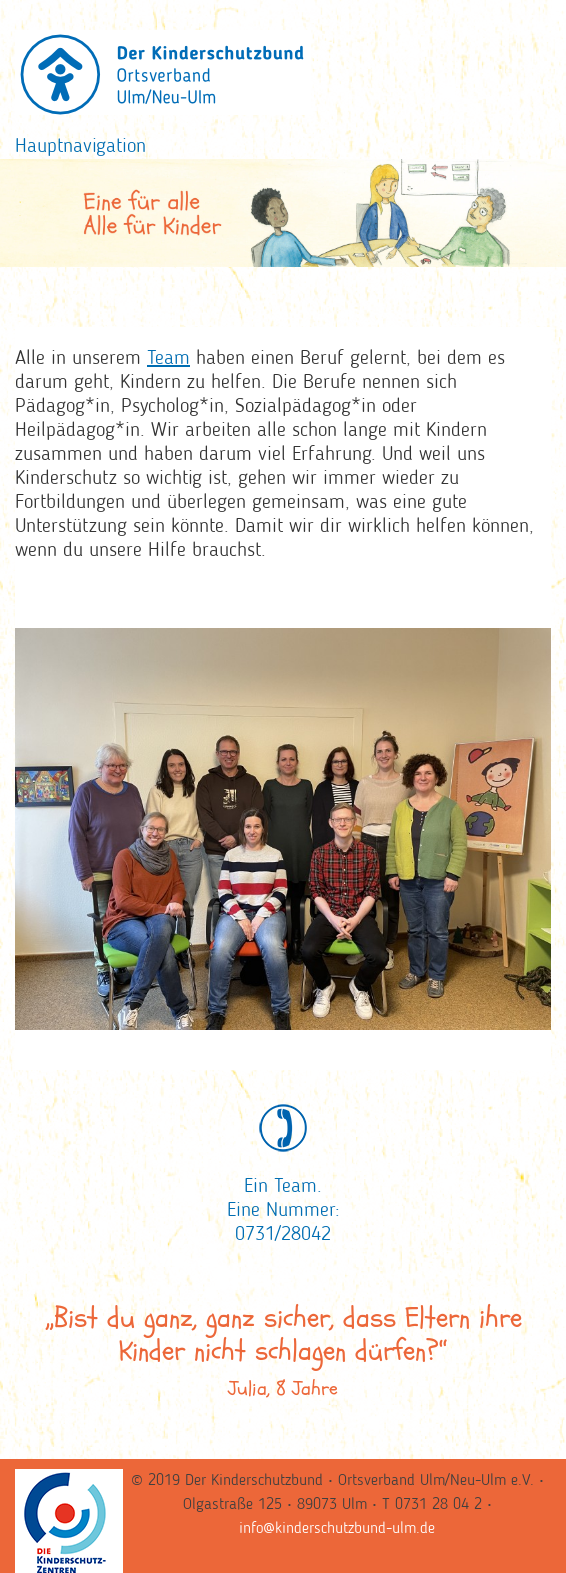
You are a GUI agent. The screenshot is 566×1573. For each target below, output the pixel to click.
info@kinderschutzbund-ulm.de (337, 1529)
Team (168, 359)
